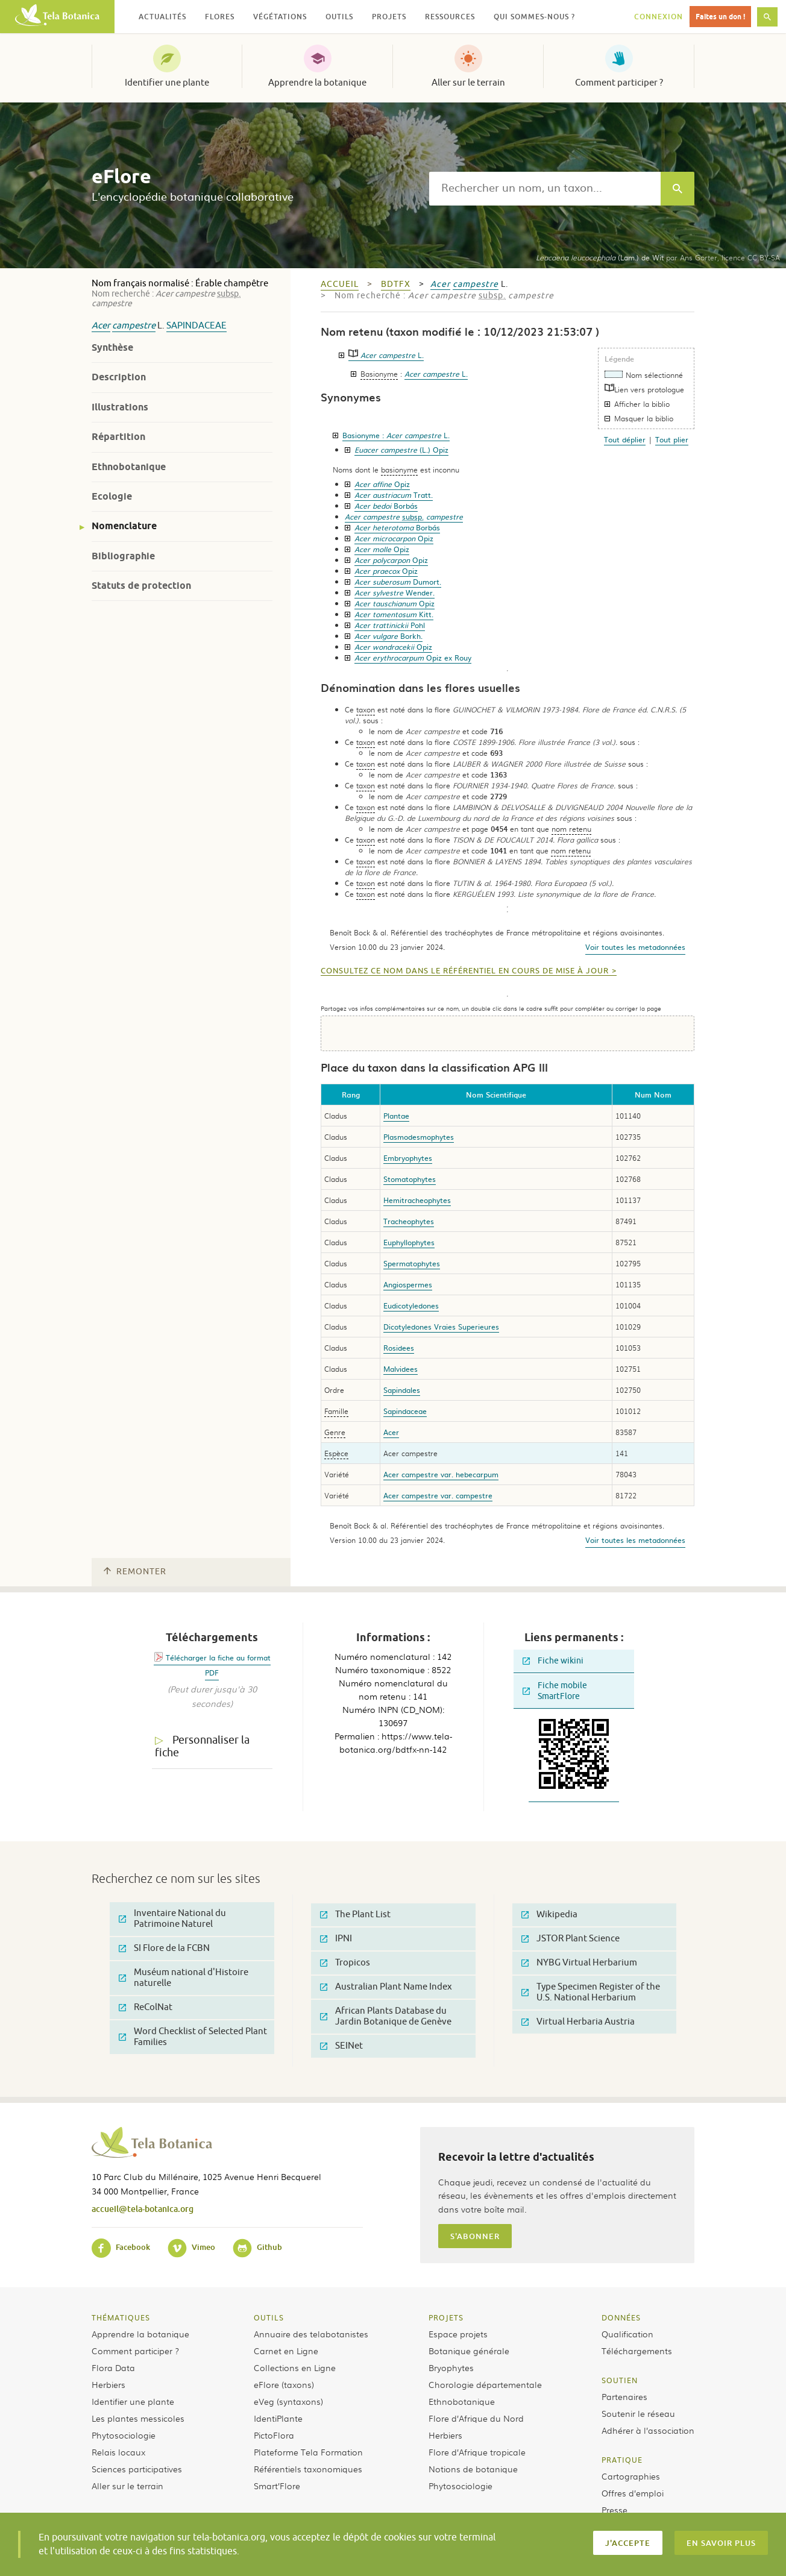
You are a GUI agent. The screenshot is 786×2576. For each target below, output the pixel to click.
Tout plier (671, 439)
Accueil (340, 284)
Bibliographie (123, 556)
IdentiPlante (278, 2418)
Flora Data (113, 2367)
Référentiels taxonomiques (308, 2469)
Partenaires (624, 2396)
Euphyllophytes (409, 1242)
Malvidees (400, 1368)
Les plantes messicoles (138, 2418)
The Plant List (355, 1914)
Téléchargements (637, 2351)
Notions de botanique (473, 2469)
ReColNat (145, 2007)
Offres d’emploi (633, 2493)
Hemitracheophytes (417, 1200)
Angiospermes (407, 1284)
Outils (269, 2317)
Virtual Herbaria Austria (578, 2022)
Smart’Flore (277, 2486)
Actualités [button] (162, 16)
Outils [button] (339, 16)
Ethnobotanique (129, 467)
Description (119, 377)
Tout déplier (625, 439)
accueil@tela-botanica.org (142, 2209)
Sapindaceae (196, 325)
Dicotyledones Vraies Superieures (441, 1326)
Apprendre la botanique (317, 82)
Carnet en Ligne (286, 2351)
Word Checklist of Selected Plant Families (193, 2037)
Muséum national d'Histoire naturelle (183, 1978)
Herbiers (108, 2384)
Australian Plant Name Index (386, 1987)
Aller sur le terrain (468, 82)
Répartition (118, 436)
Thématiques (121, 2317)
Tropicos (345, 1962)
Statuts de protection (141, 585)
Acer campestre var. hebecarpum (440, 1474)
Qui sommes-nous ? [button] (534, 16)
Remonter (135, 1571)
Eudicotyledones (411, 1305)
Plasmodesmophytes (418, 1136)
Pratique (622, 2459)
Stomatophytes (409, 1178)
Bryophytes (451, 2367)
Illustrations (120, 407)
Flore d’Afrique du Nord (476, 2418)
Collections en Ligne (295, 2367)
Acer (101, 325)
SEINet (341, 2046)
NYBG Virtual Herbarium (579, 1962)
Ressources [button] (450, 16)
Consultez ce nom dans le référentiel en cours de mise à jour (465, 971)
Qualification (627, 2334)
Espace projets (458, 2334)
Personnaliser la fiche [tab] (202, 1746)
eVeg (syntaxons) (288, 2401)
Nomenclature (124, 526)
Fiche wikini (553, 1661)
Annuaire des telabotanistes (311, 2334)
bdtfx (395, 284)
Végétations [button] (280, 16)
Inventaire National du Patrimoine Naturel (172, 1919)
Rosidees (398, 1347)
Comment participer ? (619, 82)
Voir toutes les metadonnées (635, 946)
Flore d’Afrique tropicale (477, 2452)
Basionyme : (396, 435)
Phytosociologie (124, 2435)
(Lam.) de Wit (600, 257)
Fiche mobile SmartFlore (555, 1690)
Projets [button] (389, 16)
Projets (446, 2317)
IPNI (336, 1938)
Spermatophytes (411, 1263)
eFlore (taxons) (284, 2384)
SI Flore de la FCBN (164, 1948)
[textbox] (545, 189)
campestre (134, 325)
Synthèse (112, 347)
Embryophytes (407, 1157)
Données (621, 2317)
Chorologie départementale (485, 2384)
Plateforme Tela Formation (308, 2452)
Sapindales (401, 1389)
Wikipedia (549, 1914)
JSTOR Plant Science (570, 1938)
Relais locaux (118, 2452)
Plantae (396, 1115)
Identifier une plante (167, 82)
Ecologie (112, 496)
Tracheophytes (408, 1221)
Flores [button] (219, 16)
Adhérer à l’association (648, 2430)
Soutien (620, 2380)
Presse (614, 2510)
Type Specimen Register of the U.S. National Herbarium (590, 1992)
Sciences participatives (137, 2469)
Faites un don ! (720, 16)
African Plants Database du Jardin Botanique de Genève (385, 2016)
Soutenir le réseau (638, 2413)
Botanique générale (469, 2351)
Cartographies (631, 2476)
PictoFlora (274, 2435)
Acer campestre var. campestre (437, 1495)
